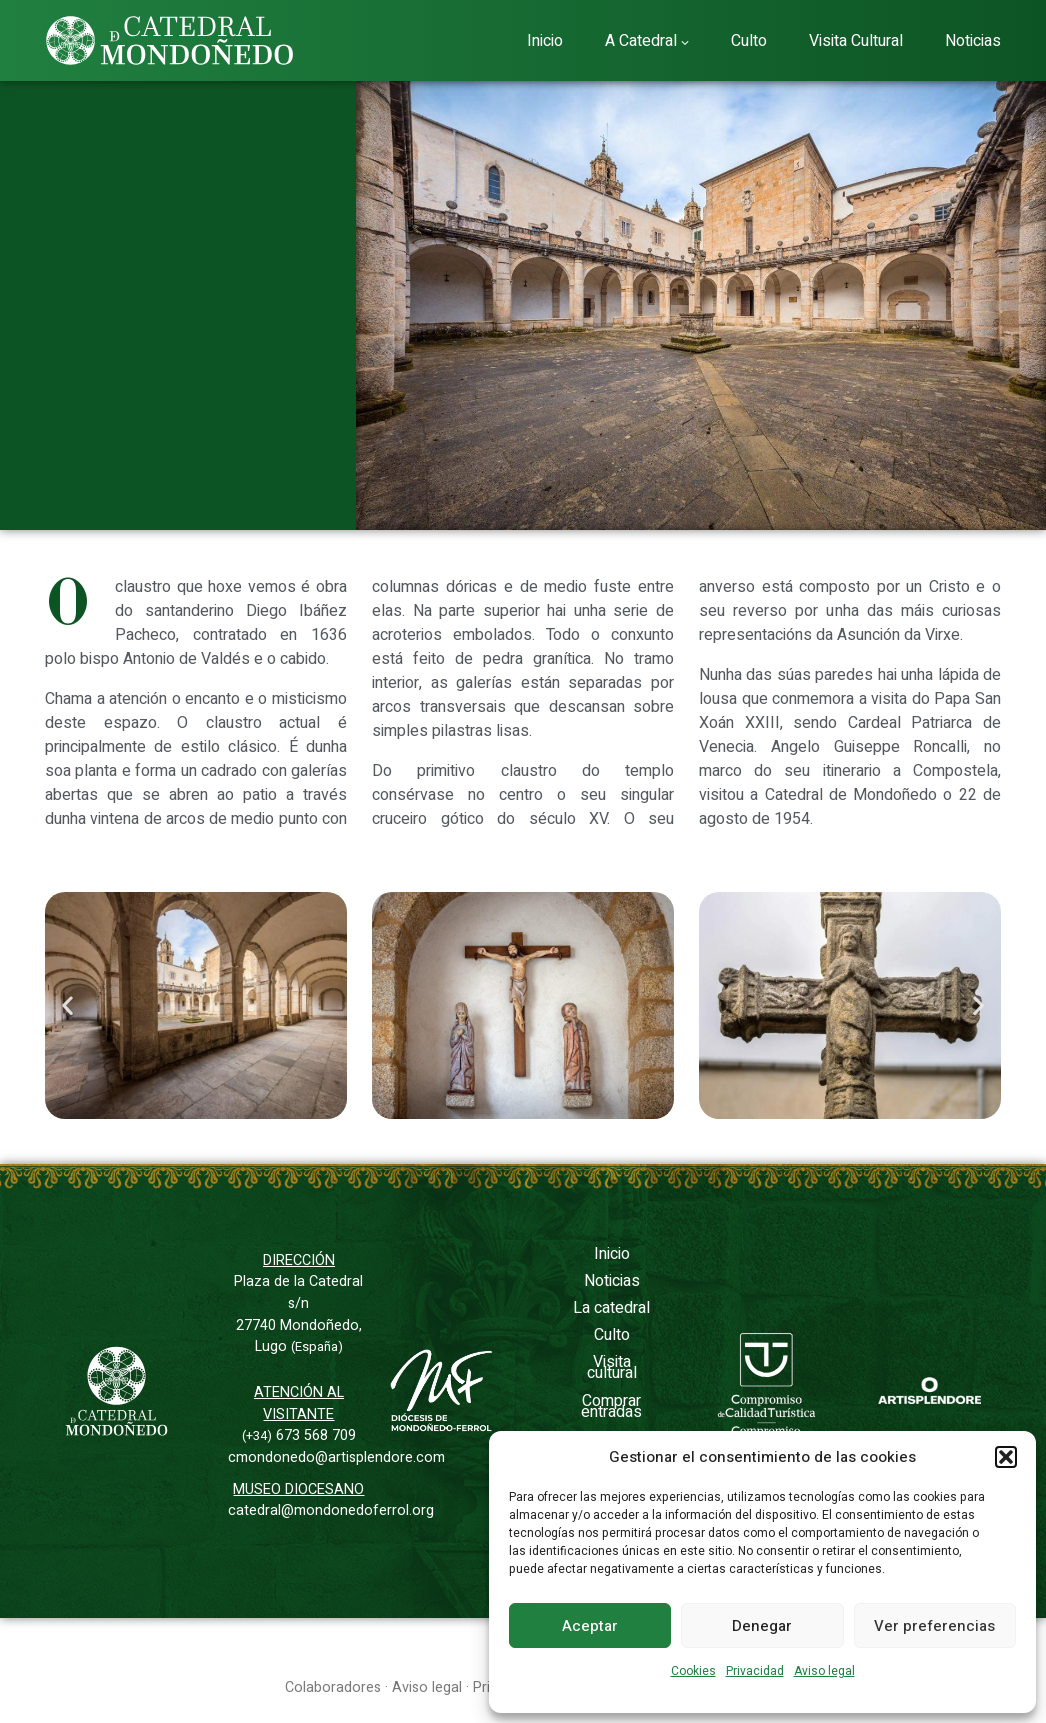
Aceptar (590, 1626)
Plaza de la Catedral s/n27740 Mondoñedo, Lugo (298, 1314)
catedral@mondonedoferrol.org (331, 1510)
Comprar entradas (611, 1406)
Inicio (612, 1254)
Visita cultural (612, 1367)
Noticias (612, 1281)
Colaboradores (333, 1687)
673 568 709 (299, 1435)
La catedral (611, 1308)
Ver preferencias (934, 1626)
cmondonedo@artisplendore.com (336, 1457)
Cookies (693, 1671)
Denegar (762, 1626)
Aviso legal (824, 1671)
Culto (612, 1335)
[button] (1006, 1457)
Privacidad (755, 1671)
